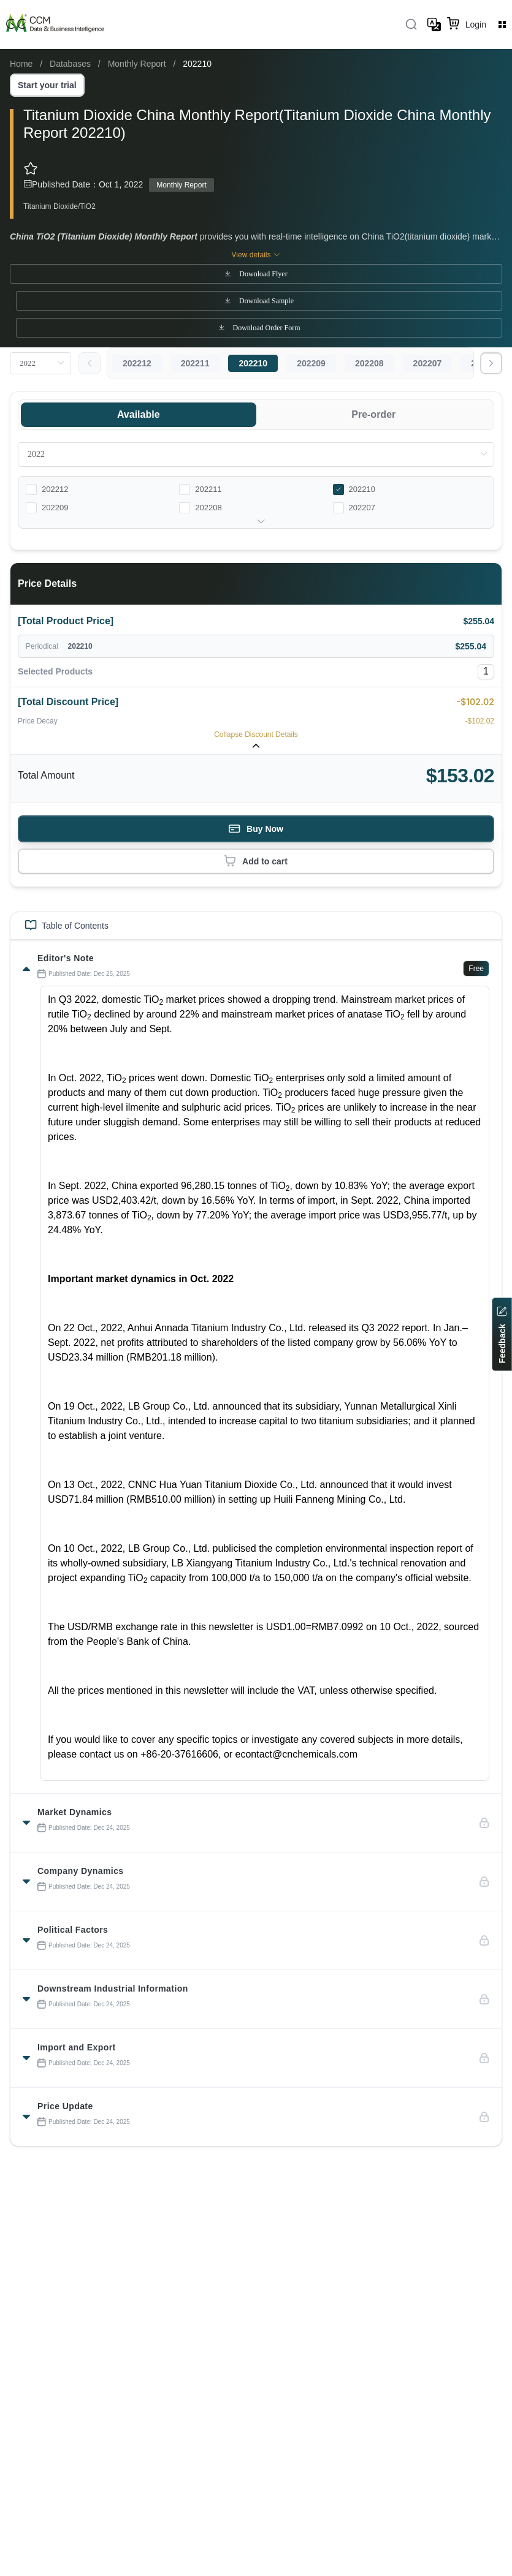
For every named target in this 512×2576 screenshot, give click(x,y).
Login (475, 24)
